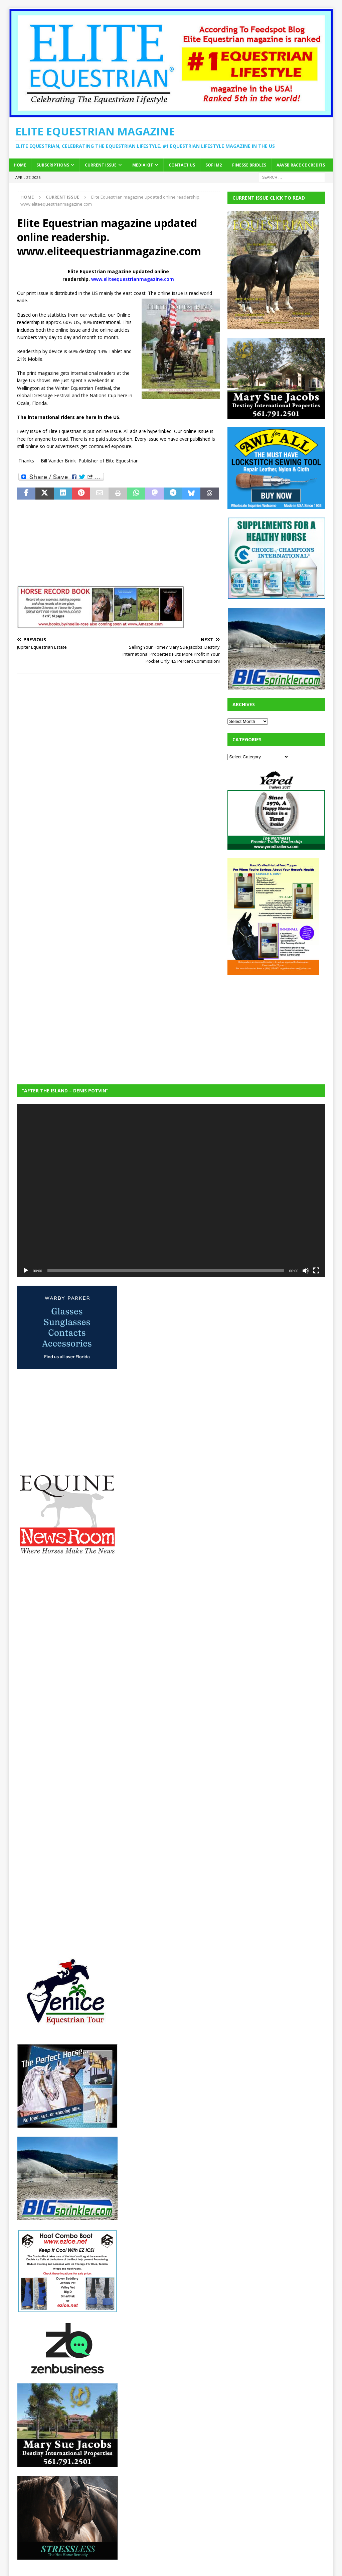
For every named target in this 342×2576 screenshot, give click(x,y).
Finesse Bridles (249, 165)
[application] (171, 1190)
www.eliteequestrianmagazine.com (132, 279)
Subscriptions (52, 165)
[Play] (25, 1270)
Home (20, 165)
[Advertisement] (277, 1025)
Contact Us (182, 165)
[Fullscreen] (316, 1270)
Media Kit (142, 165)
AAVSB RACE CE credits (301, 165)
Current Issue (101, 165)
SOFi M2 (213, 165)
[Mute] (305, 1270)
